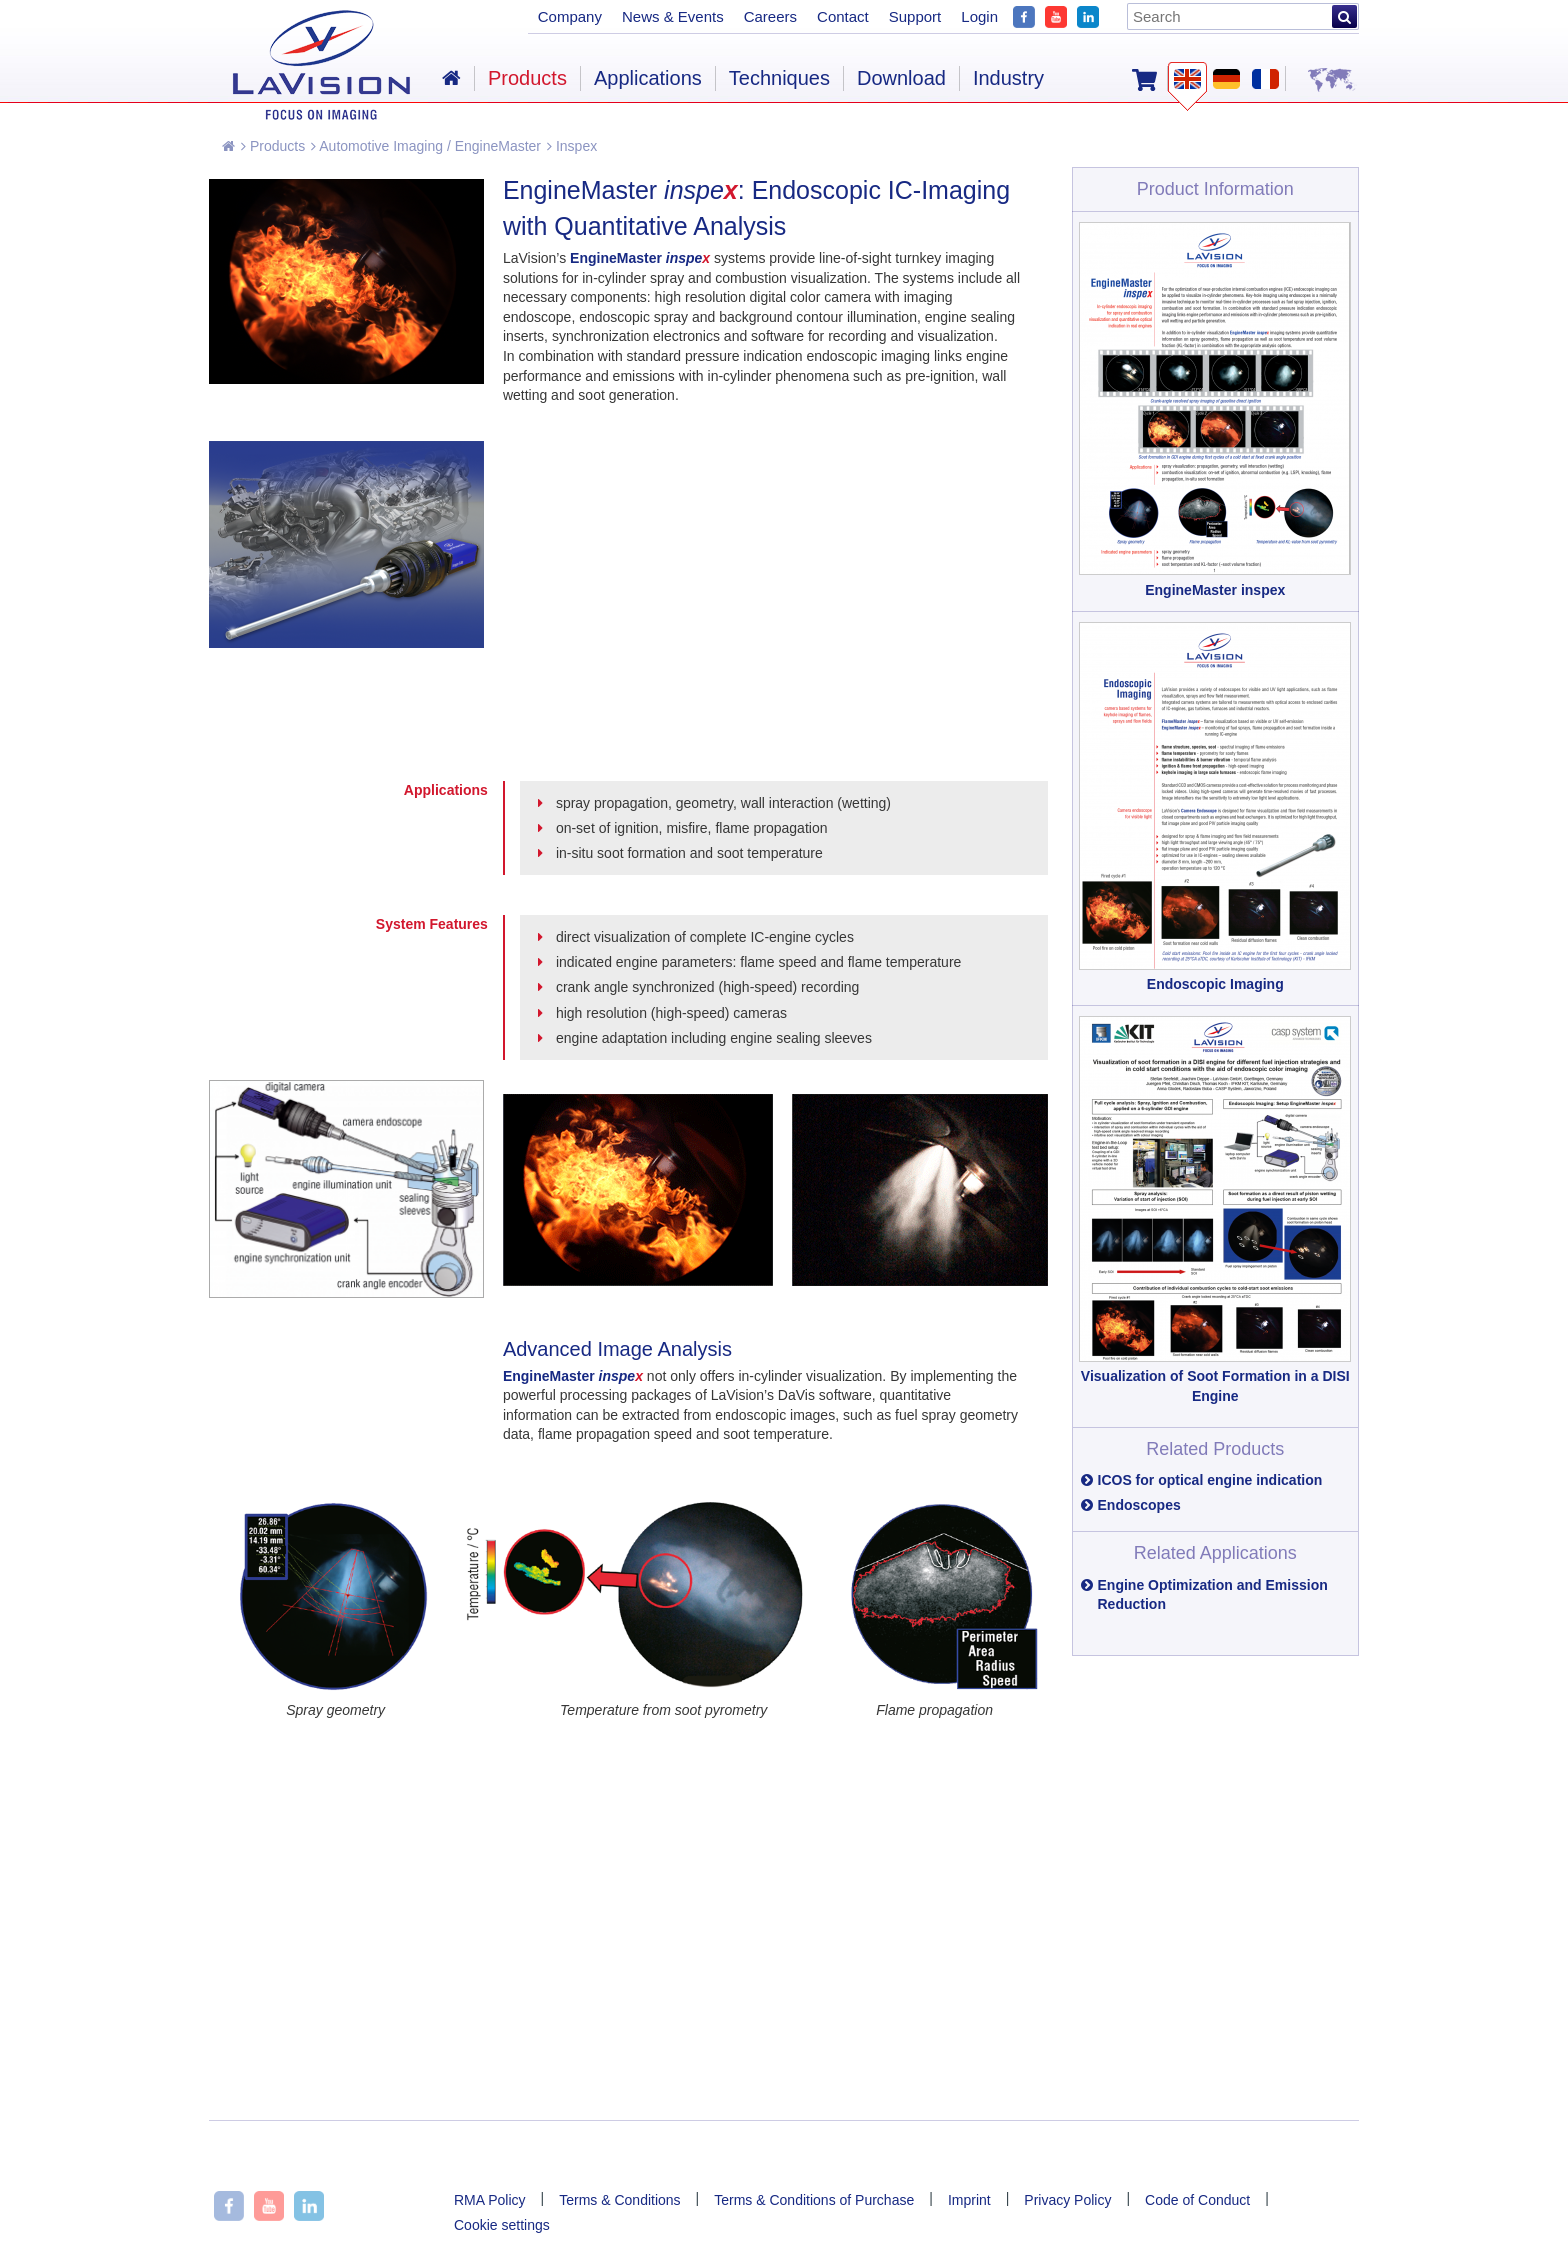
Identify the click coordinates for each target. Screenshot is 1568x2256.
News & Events (673, 16)
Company (570, 16)
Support (915, 16)
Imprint (969, 2200)
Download (901, 78)
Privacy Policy (1067, 2200)
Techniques (779, 78)
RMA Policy (490, 2200)
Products (273, 146)
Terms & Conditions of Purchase (814, 2200)
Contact (843, 16)
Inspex (572, 146)
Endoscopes (1139, 1505)
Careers (770, 16)
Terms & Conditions (619, 2200)
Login (979, 16)
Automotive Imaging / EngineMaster (426, 146)
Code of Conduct (1197, 2200)
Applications (648, 78)
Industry (1008, 78)
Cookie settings (502, 2225)
